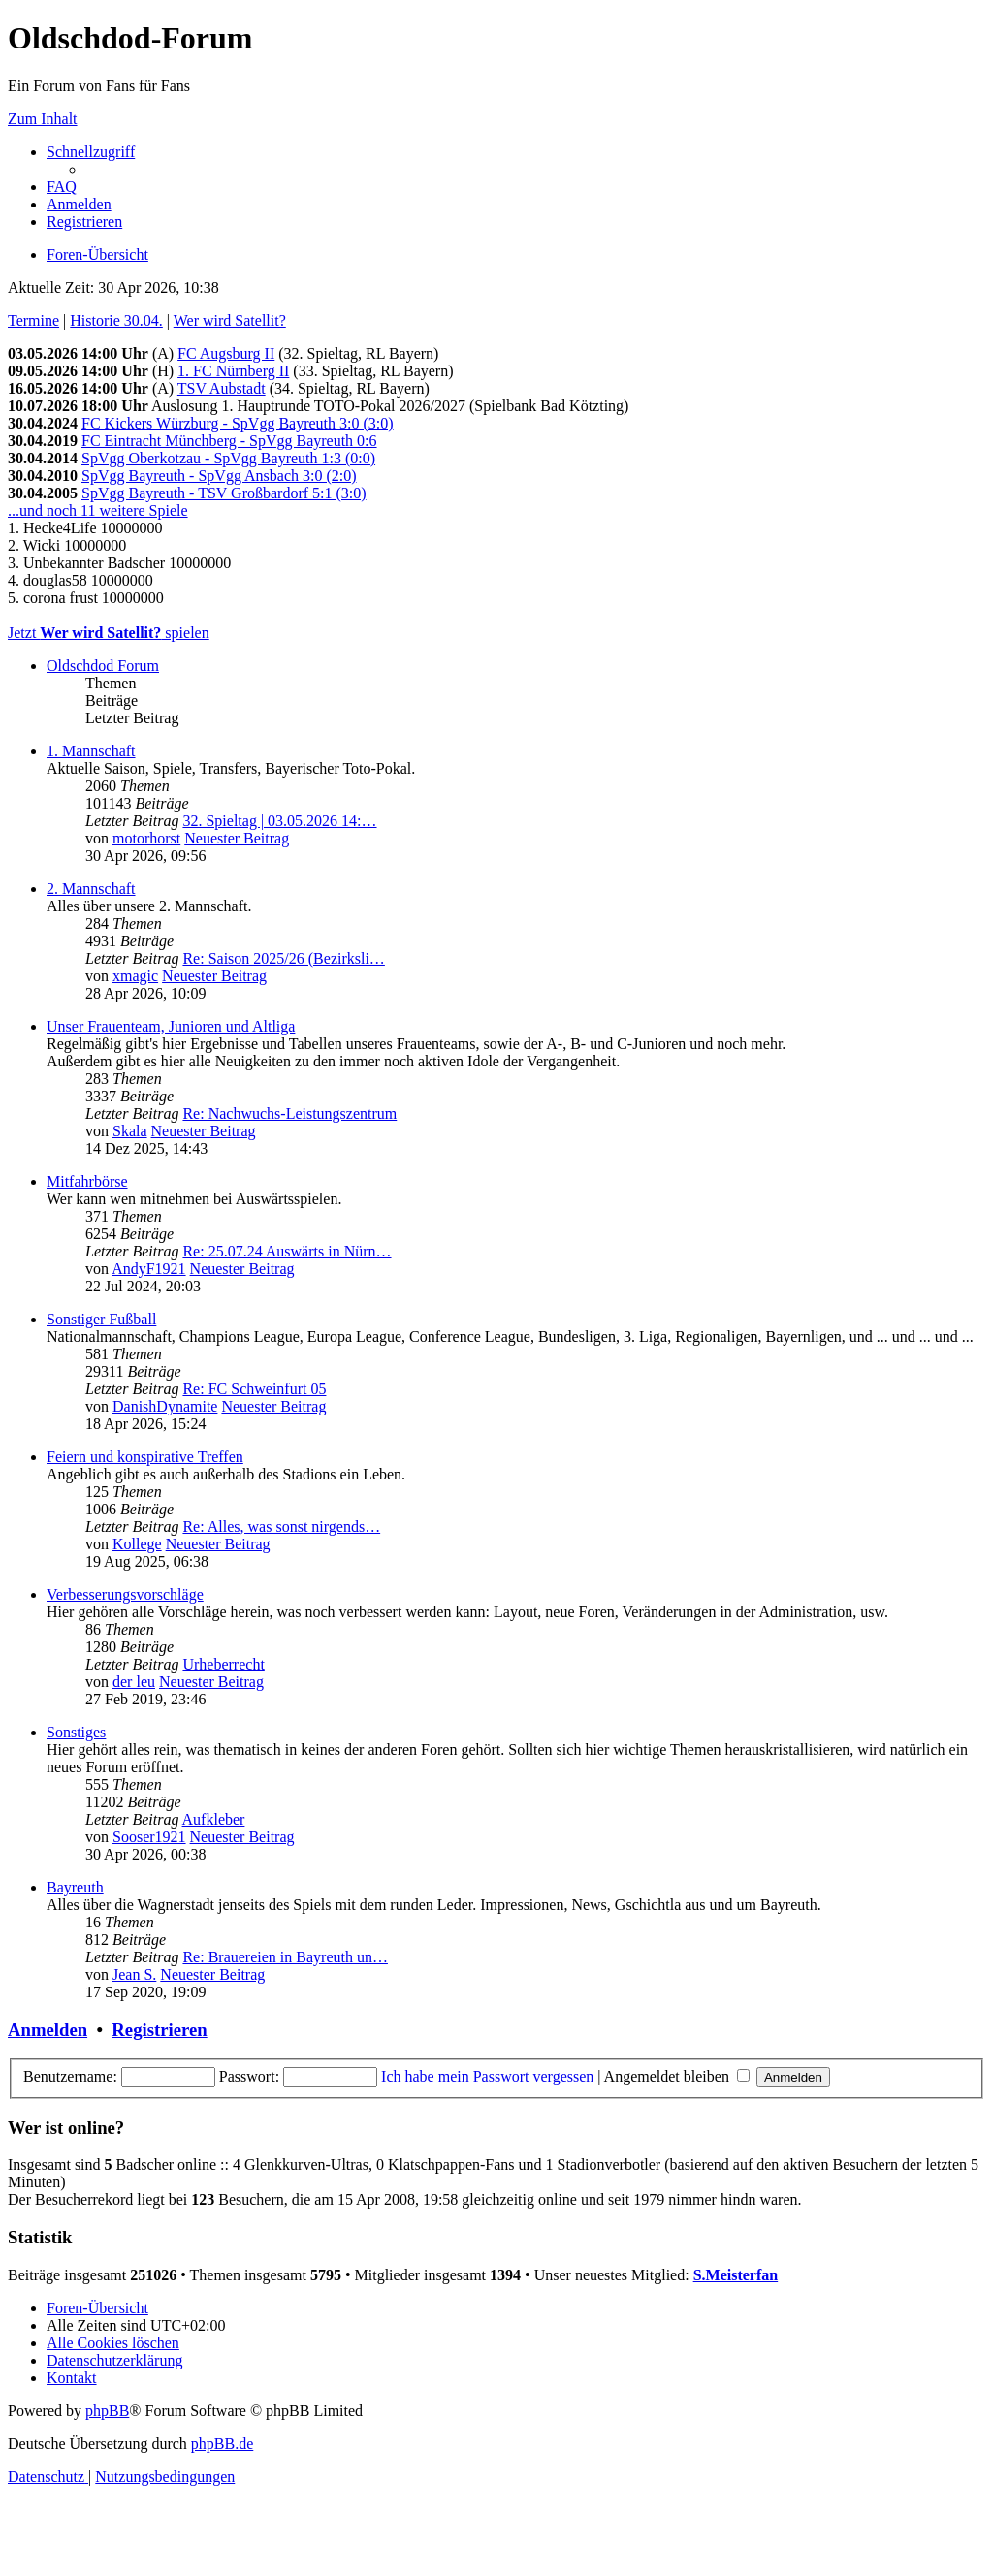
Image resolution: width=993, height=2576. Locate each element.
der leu (133, 1681)
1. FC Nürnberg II (233, 371)
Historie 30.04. (116, 320)
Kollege (137, 1544)
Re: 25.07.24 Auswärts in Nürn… (286, 1251)
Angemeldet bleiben (677, 2076)
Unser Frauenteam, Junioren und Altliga (171, 1026)
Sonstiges (76, 1732)
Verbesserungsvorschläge (125, 1594)
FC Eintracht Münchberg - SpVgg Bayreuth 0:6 (229, 440)
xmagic (135, 976)
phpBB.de (222, 2443)
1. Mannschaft (91, 751)
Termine (33, 320)
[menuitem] (62, 186)
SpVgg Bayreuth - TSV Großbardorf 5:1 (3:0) (224, 493)
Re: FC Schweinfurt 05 (254, 1389)
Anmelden (47, 2029)
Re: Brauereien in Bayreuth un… (285, 1957)
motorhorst (146, 838)
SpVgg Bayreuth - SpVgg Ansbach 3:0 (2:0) (219, 475)
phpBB (107, 2410)
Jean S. (134, 1974)
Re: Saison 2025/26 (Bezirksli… (283, 958)
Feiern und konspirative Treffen (145, 1456)
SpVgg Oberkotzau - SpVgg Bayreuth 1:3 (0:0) (228, 458)
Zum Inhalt (43, 119)
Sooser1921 (149, 1837)
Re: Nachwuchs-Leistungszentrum (289, 1113)
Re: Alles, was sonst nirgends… (281, 1526)
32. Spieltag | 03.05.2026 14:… (279, 820)
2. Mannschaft (91, 888)
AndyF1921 (148, 1268)
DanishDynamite (164, 1406)
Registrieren (159, 2029)
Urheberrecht (223, 1664)
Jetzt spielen (108, 632)
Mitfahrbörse (87, 1181)
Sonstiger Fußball (101, 1319)
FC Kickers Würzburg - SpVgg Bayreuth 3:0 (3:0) (237, 423)
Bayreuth (75, 1887)
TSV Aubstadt (221, 388)
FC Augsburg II (225, 353)
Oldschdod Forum (103, 665)
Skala (129, 1131)
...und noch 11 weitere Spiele (98, 510)
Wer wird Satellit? (230, 320)
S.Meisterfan (736, 2275)
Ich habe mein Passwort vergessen (487, 2076)
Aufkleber (213, 1819)
